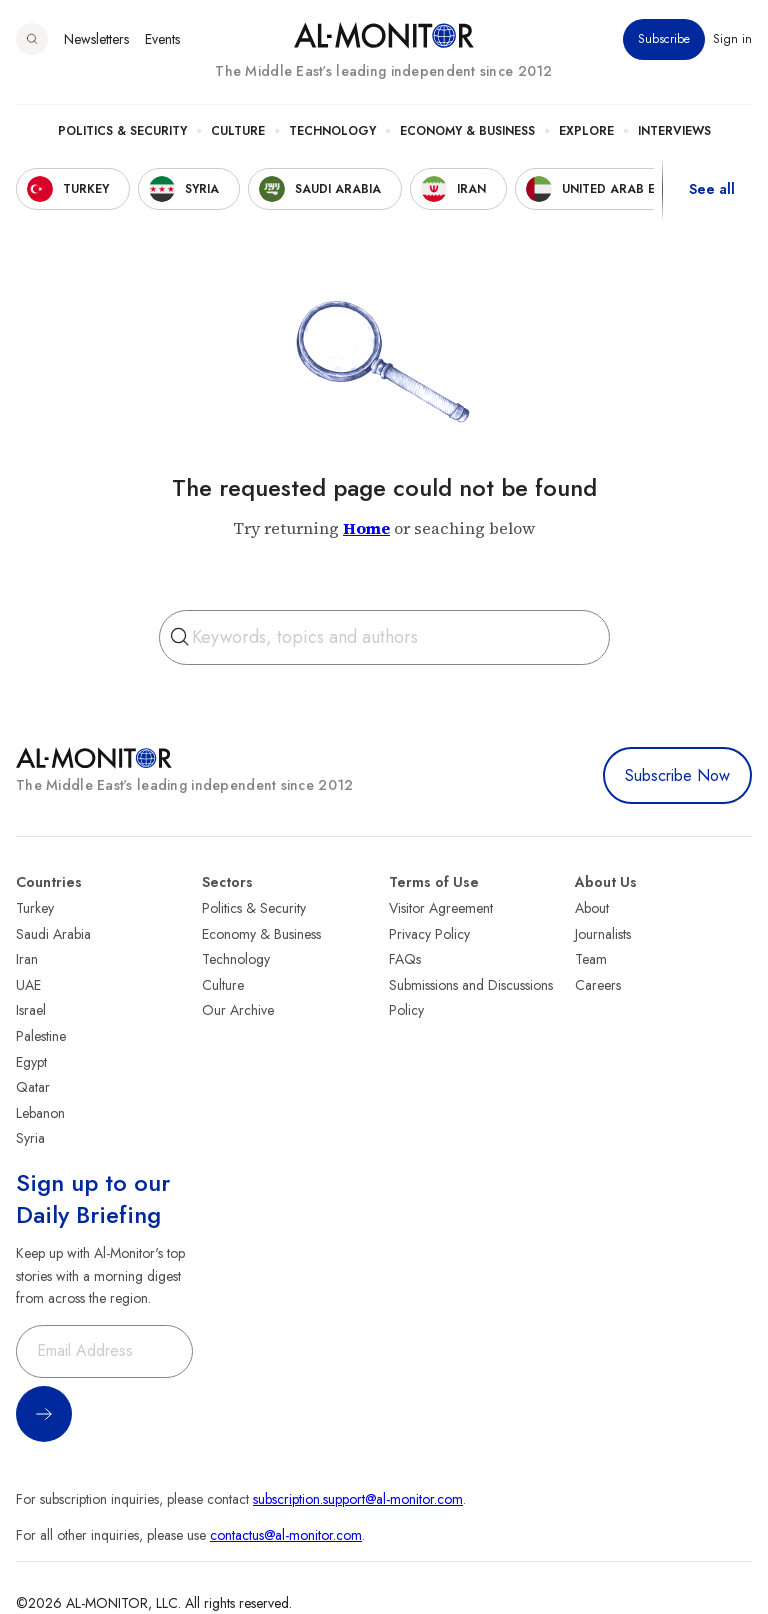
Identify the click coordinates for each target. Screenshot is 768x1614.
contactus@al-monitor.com (286, 1535)
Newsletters (96, 39)
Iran (27, 959)
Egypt (31, 1062)
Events (162, 39)
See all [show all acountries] (712, 189)
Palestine (41, 1036)
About (592, 908)
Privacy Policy (429, 934)
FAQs (405, 959)
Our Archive (238, 1010)
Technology (332, 131)
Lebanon (40, 1113)
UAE (28, 985)
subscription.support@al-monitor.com (358, 1499)
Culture (238, 131)
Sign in (732, 39)
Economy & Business (467, 131)
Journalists (603, 934)
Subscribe (664, 39)
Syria (30, 1138)
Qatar (33, 1087)
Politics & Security (122, 131)
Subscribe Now (677, 775)
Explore (586, 131)
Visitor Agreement (441, 908)
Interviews (674, 131)
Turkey (35, 908)
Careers (598, 985)
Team (591, 959)
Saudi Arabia (53, 934)
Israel (31, 1010)
